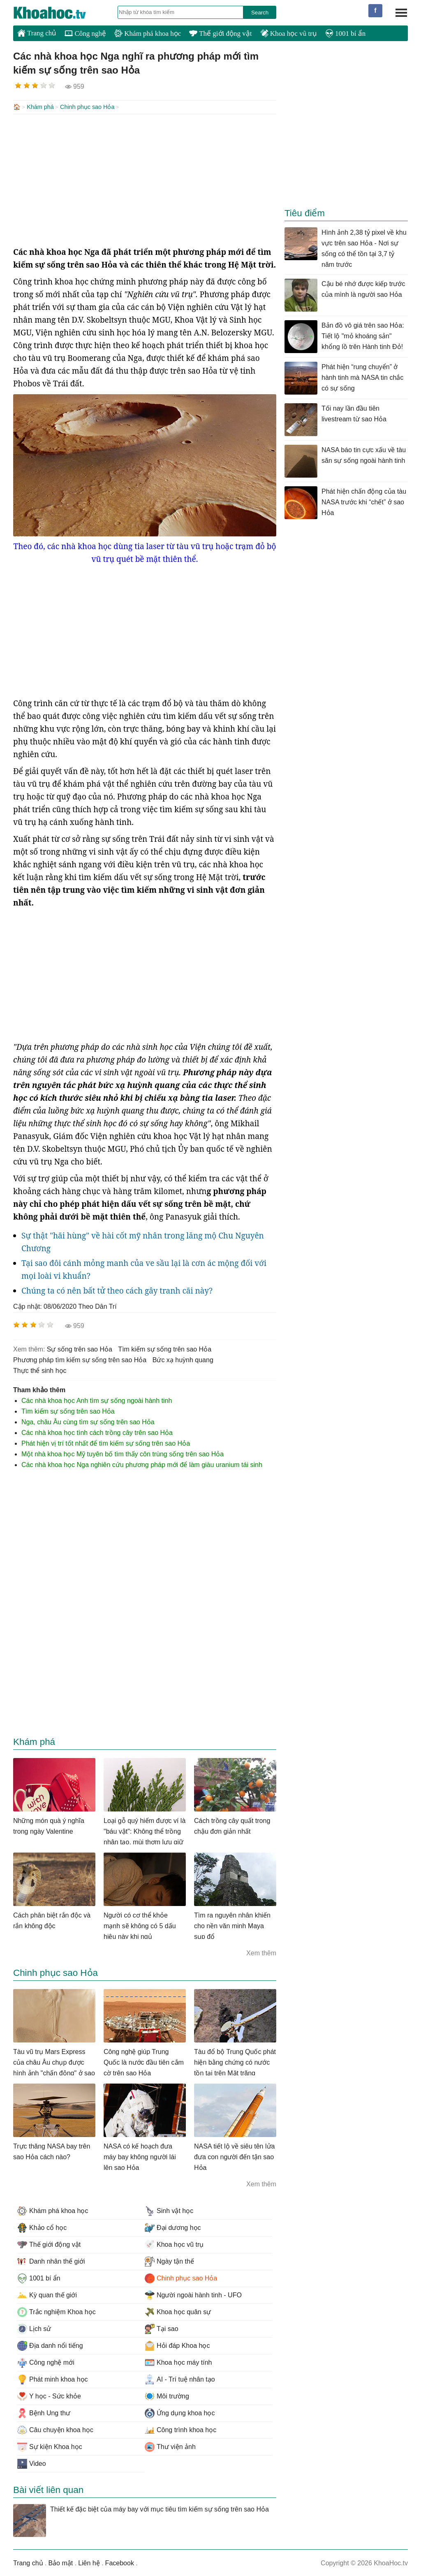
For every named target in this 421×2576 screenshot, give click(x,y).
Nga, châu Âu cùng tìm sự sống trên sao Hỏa (88, 1421)
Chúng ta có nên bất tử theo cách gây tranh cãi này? (117, 1290)
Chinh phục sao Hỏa (87, 107)
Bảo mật (60, 2562)
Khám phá (40, 107)
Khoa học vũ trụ (288, 33)
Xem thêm (261, 1952)
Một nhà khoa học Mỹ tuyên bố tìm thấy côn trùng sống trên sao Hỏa (122, 1453)
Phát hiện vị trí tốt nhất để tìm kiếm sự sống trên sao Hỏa (105, 1442)
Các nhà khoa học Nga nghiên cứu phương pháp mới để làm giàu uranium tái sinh (141, 1463)
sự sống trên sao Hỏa (79, 1348)
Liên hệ (89, 2562)
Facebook (119, 2562)
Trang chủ (36, 33)
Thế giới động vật (220, 33)
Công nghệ (85, 33)
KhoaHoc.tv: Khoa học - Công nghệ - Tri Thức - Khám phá (58, 12)
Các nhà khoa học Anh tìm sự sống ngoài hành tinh (96, 1399)
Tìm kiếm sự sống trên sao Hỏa (68, 1410)
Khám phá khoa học (147, 33)
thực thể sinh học (40, 1369)
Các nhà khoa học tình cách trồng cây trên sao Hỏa (97, 1431)
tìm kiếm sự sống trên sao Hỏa (164, 1348)
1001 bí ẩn (345, 33)
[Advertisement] (144, 179)
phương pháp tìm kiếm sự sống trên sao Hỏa (79, 1359)
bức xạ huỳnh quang (183, 1359)
